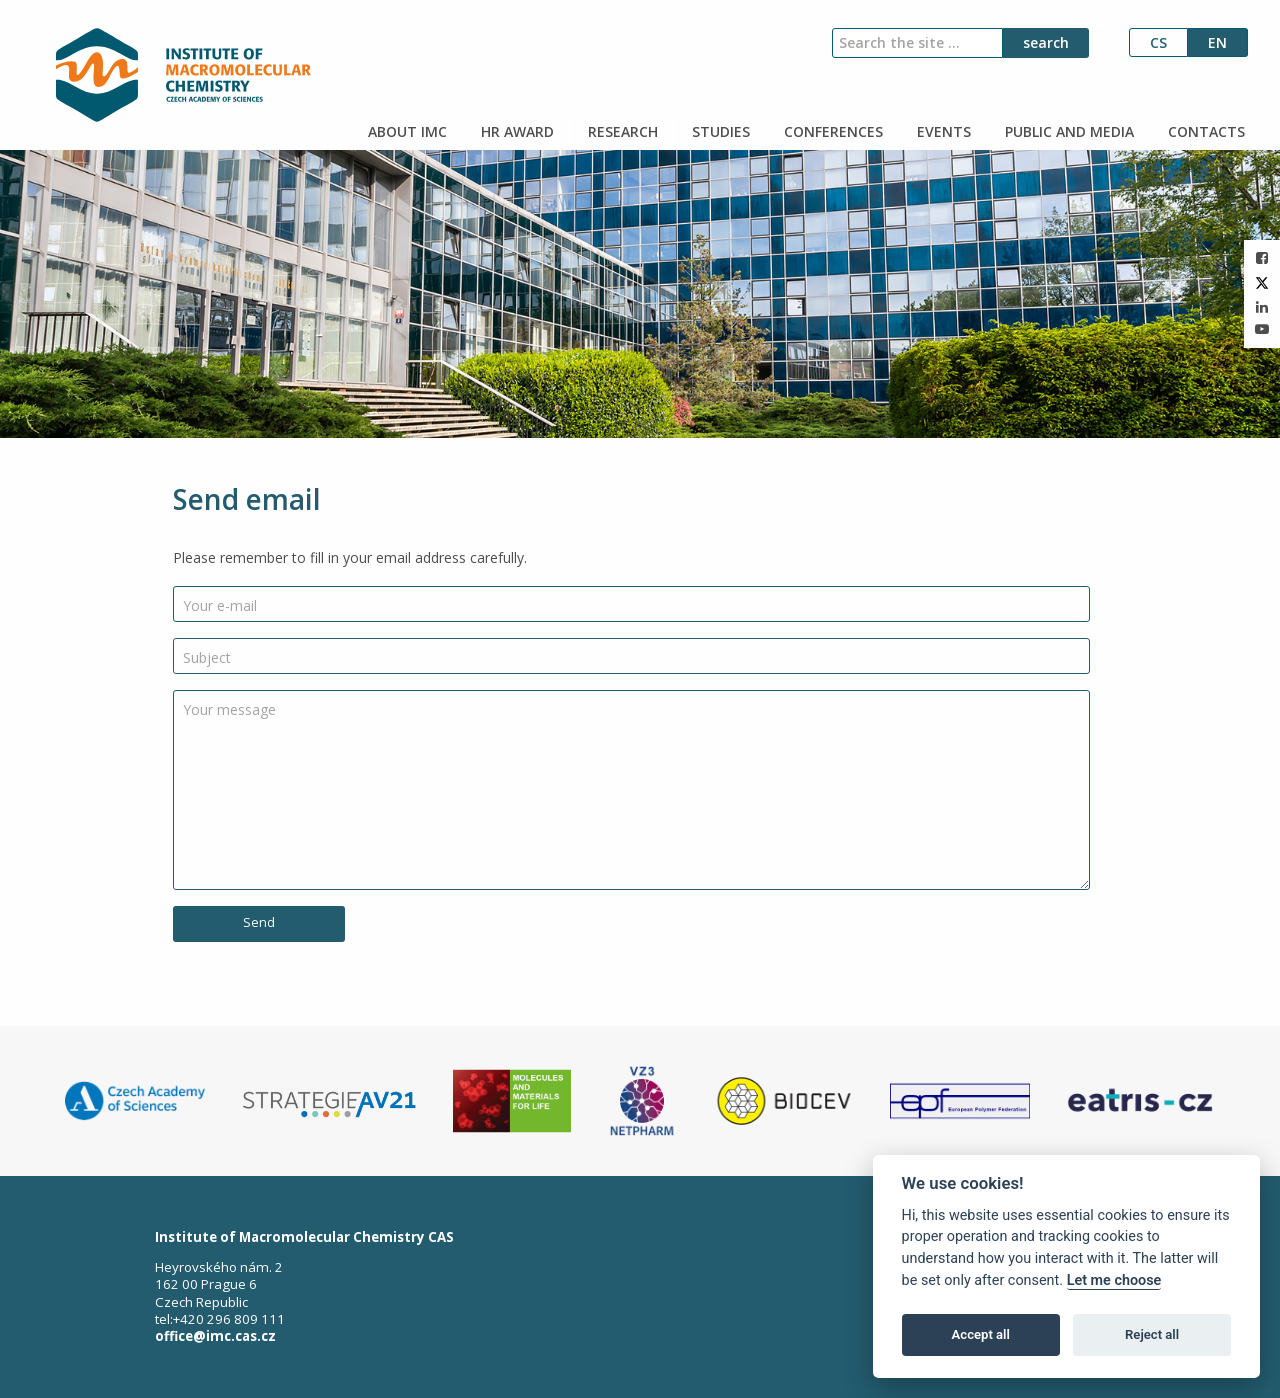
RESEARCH (621, 131)
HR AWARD (515, 131)
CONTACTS (1204, 131)
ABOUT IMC (405, 131)
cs (1158, 42)
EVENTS (942, 131)
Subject (207, 657)
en (1217, 42)
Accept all (981, 1334)
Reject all (1152, 1334)
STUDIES (719, 131)
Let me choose (1114, 1280)
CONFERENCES (831, 131)
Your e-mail (220, 605)
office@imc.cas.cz (215, 1336)
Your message (229, 709)
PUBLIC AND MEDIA (1067, 131)
